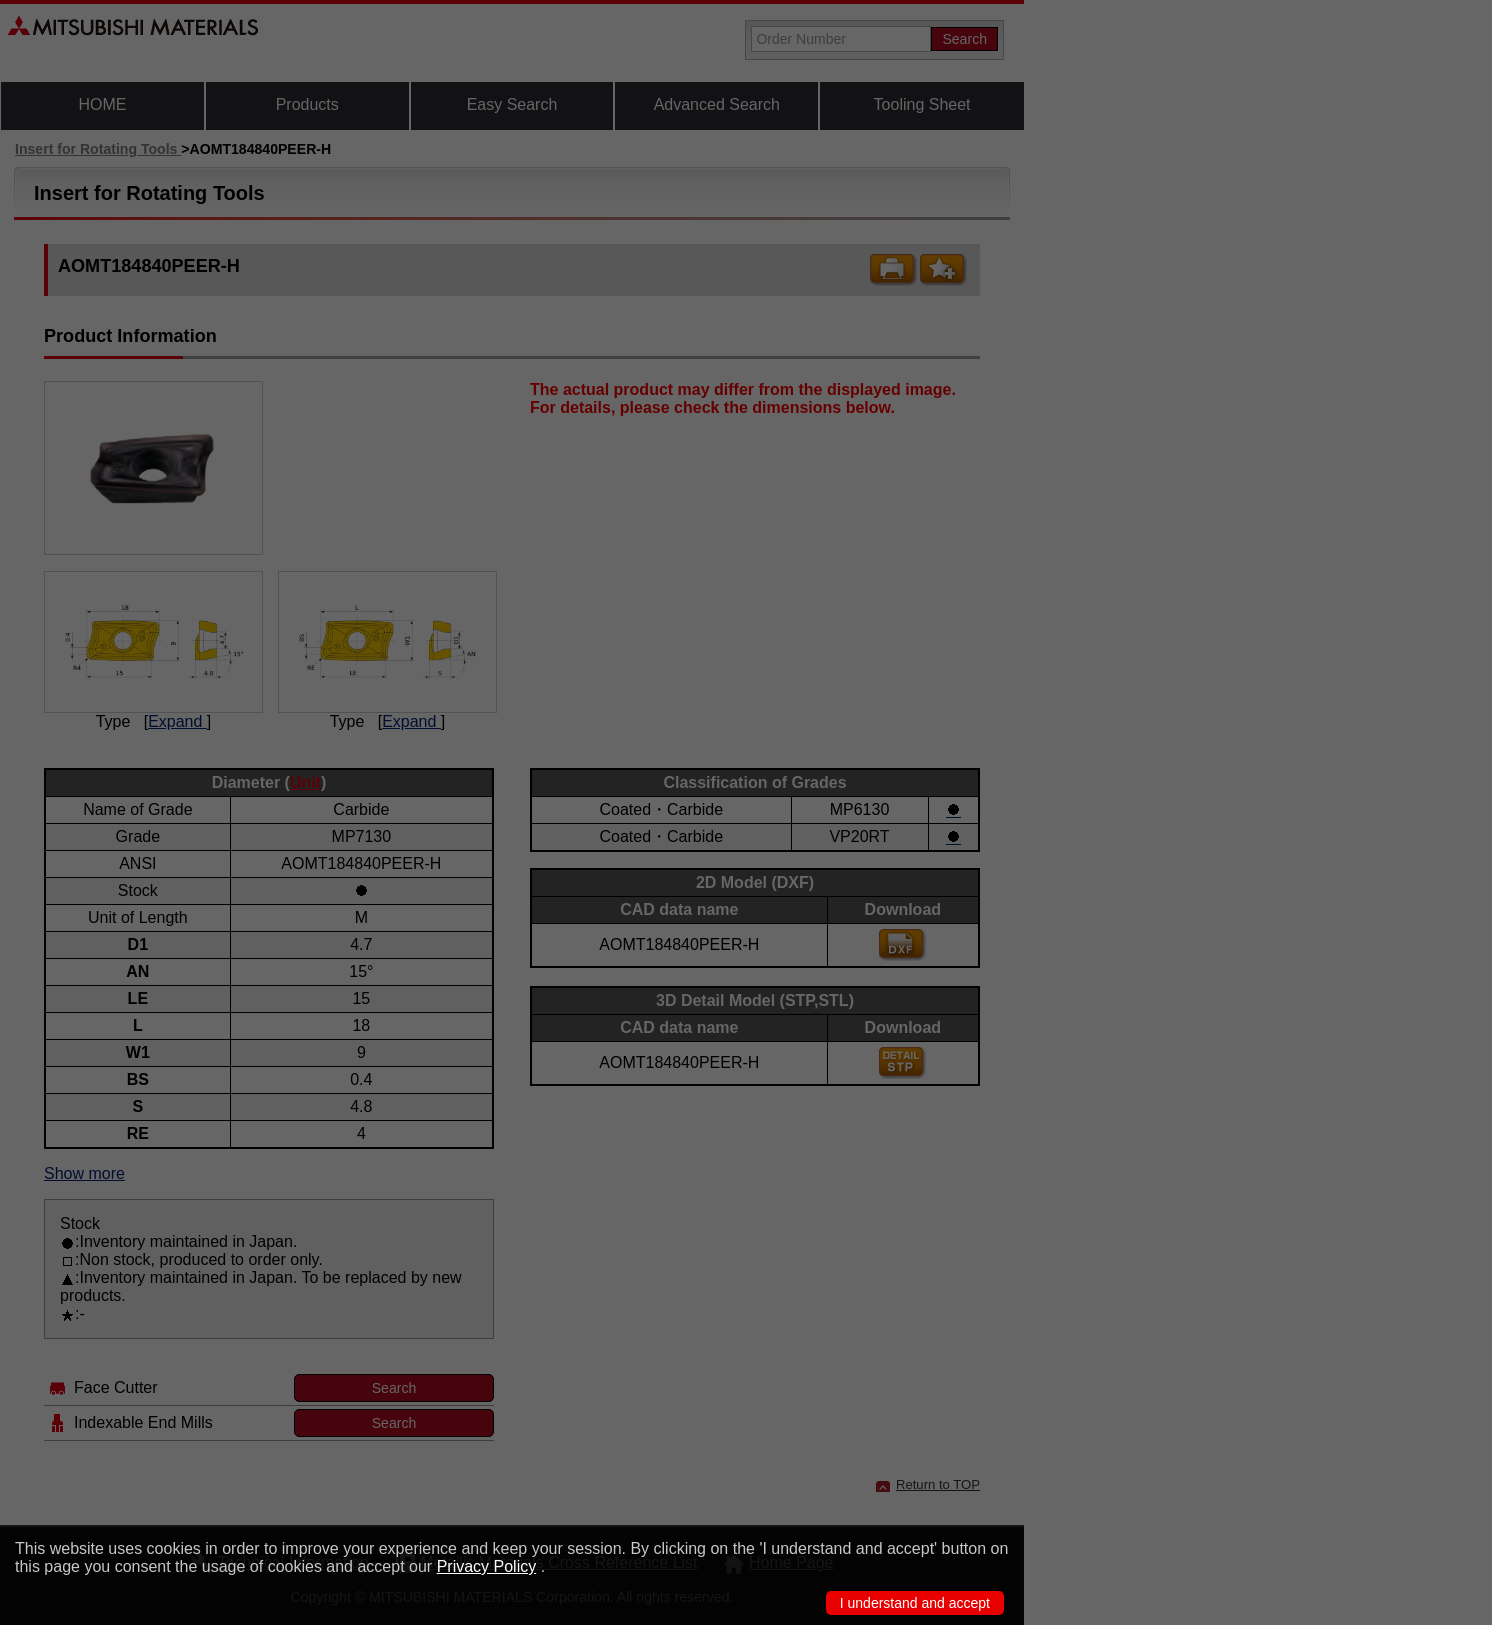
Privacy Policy (487, 1566)
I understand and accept (915, 1603)
